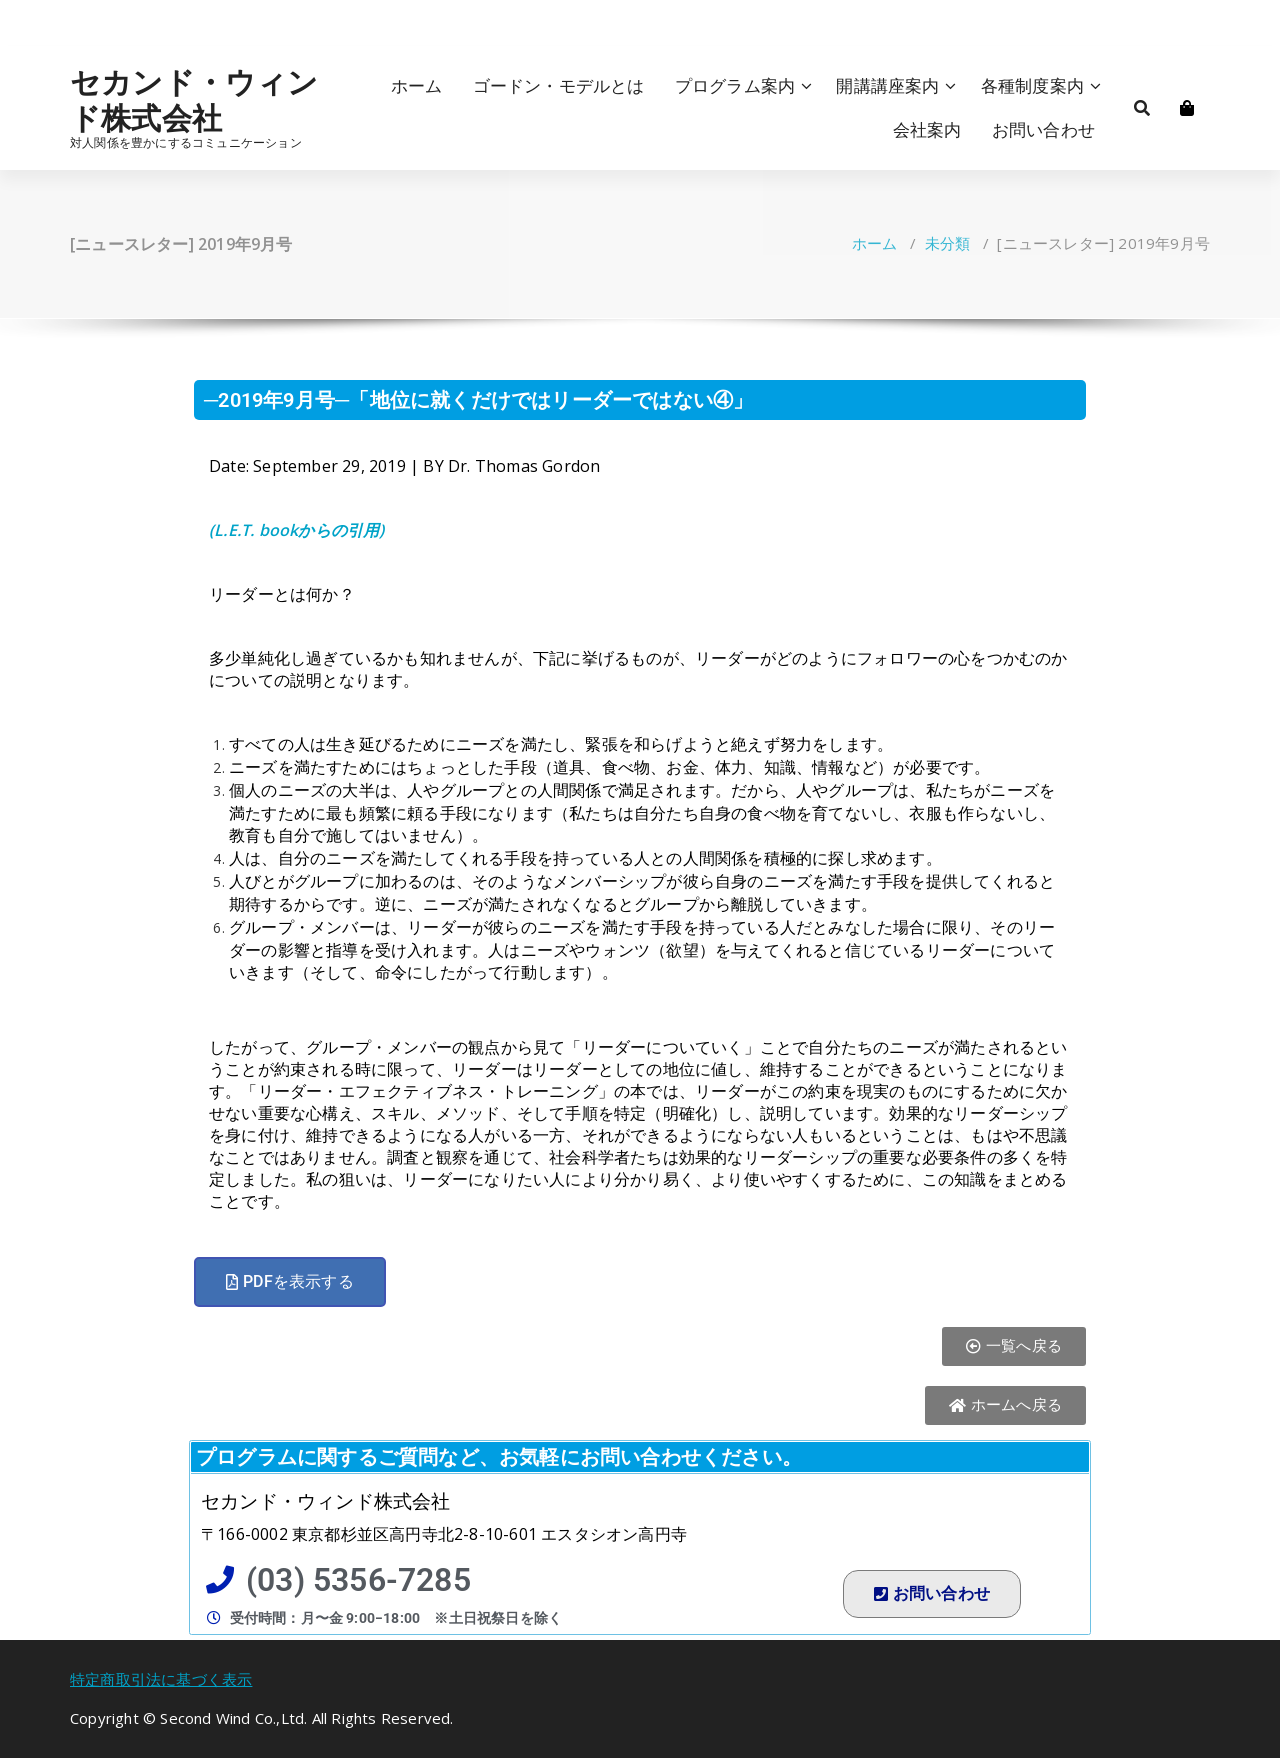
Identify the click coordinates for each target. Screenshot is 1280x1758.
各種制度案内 (1032, 85)
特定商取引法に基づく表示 (161, 1679)
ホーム (417, 85)
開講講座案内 (887, 85)
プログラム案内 (735, 85)
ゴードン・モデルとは (559, 85)
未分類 (948, 243)
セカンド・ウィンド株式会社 (194, 100)
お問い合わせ (1043, 129)
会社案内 (927, 129)
